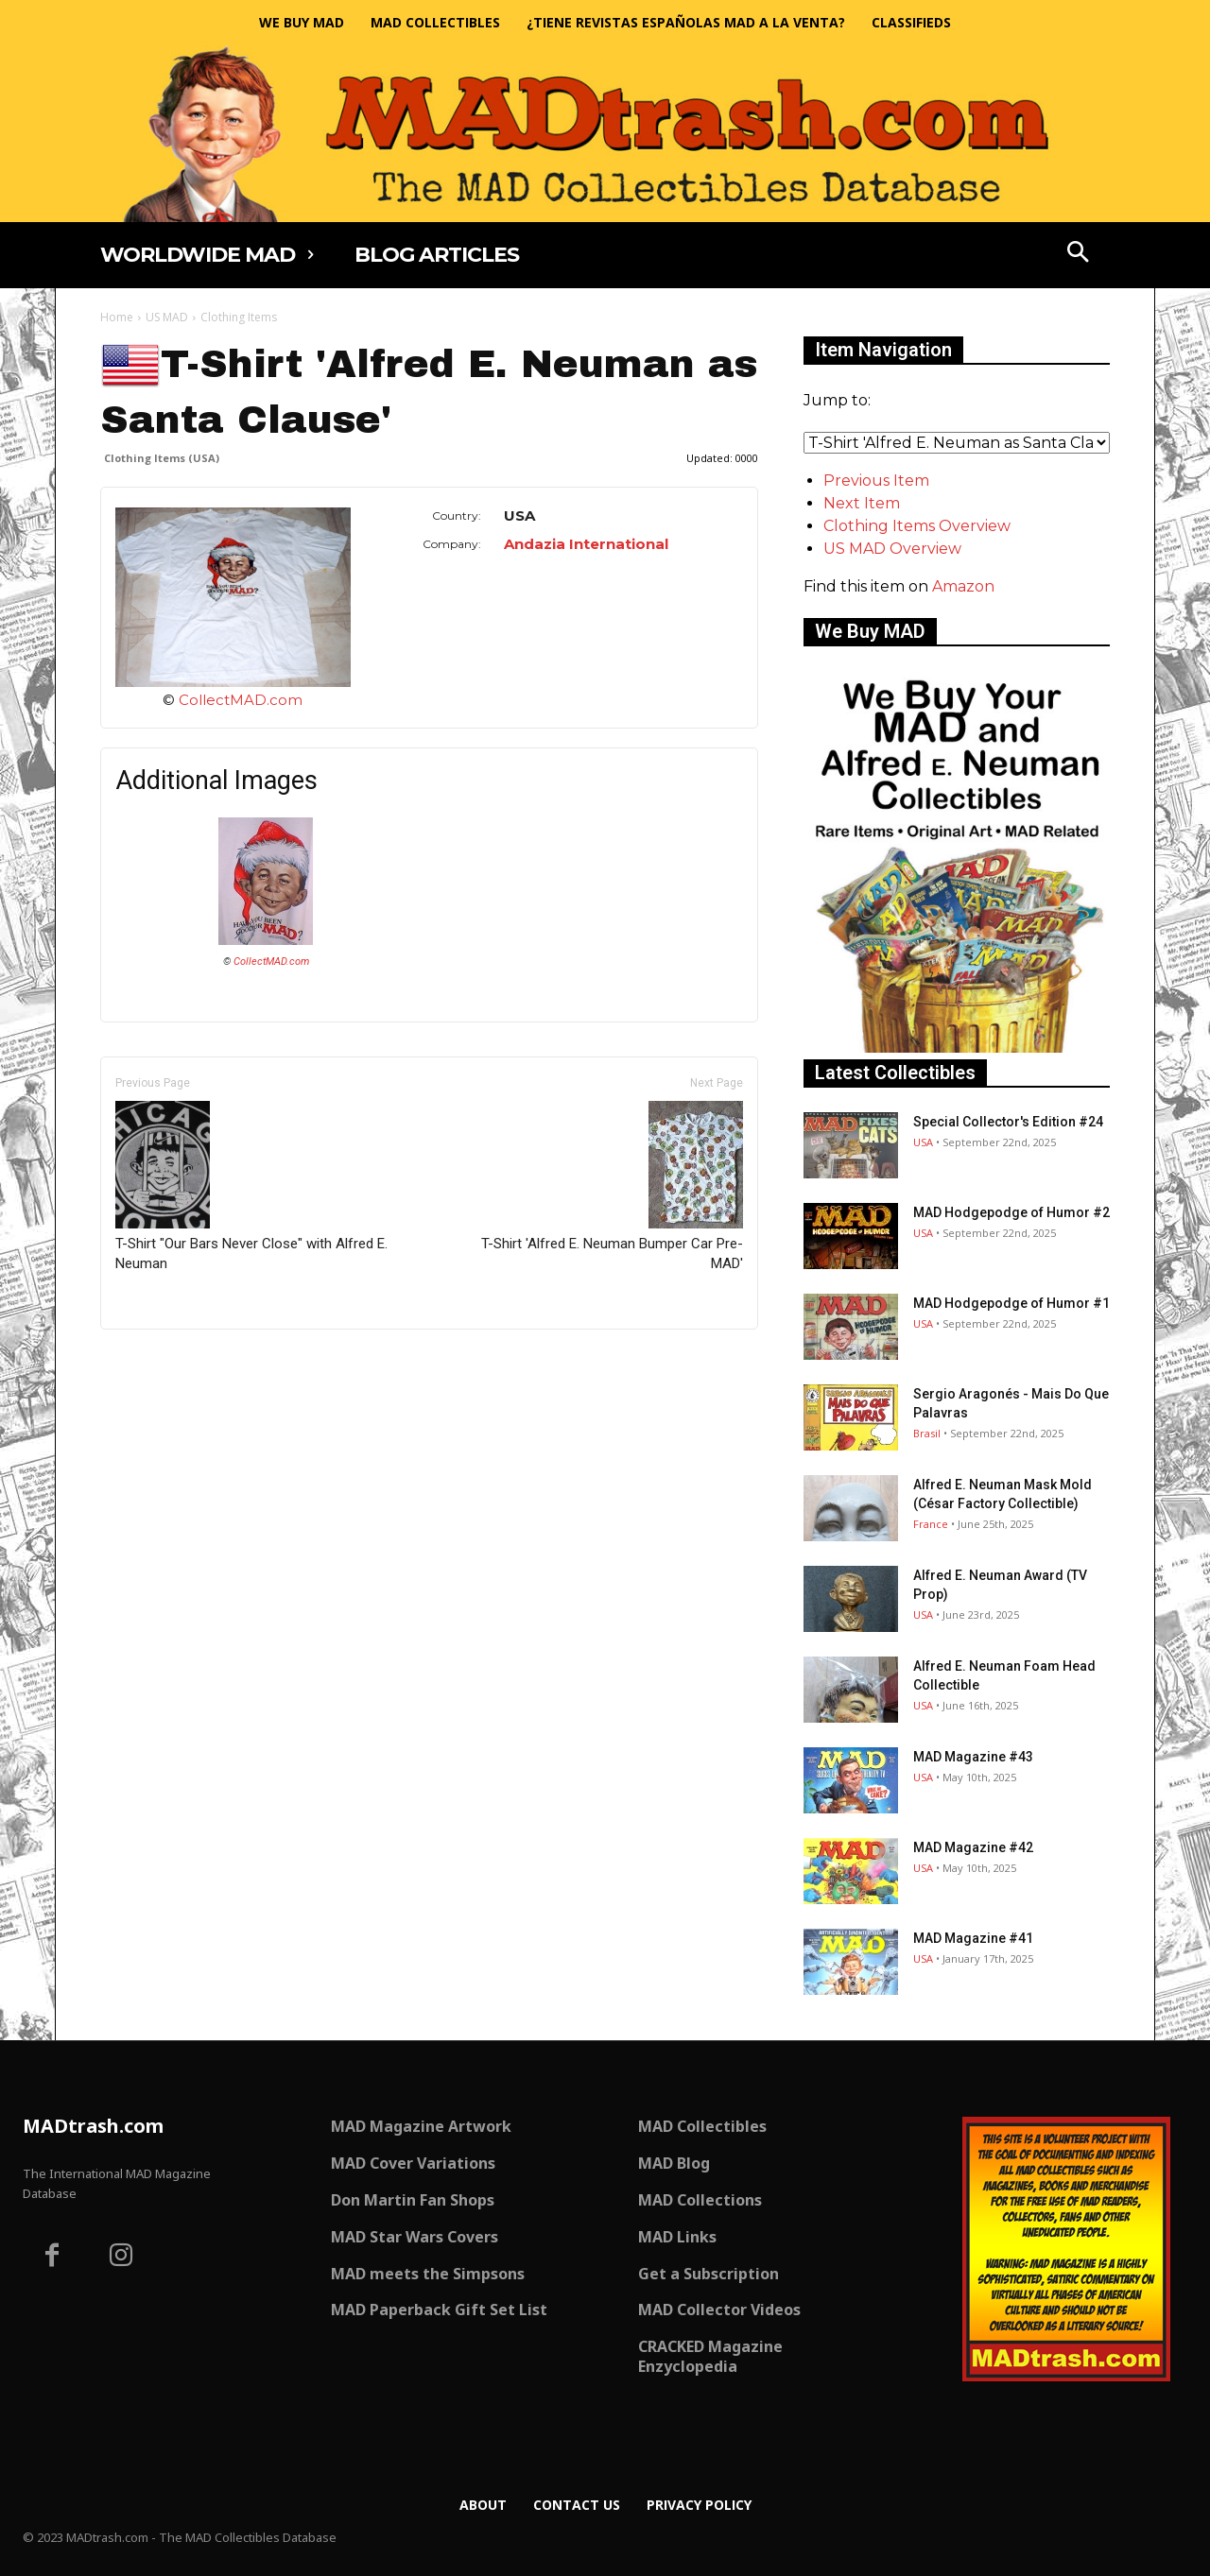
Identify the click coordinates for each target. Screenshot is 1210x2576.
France (930, 1524)
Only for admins (166, 1361)
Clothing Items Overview (917, 526)
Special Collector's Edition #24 (1008, 1121)
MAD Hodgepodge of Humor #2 (1011, 1212)
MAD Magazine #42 (973, 1847)
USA (923, 1142)
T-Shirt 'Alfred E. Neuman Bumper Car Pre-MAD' (612, 1186)
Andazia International (586, 544)
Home (116, 317)
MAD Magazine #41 (973, 1938)
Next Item (861, 503)
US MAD (167, 317)
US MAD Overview (892, 549)
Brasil (927, 1433)
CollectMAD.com (240, 700)
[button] (1078, 254)
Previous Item (876, 480)
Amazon (963, 586)
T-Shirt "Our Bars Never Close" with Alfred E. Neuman (251, 1186)
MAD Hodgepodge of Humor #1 (1011, 1303)
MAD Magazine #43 (973, 1756)
